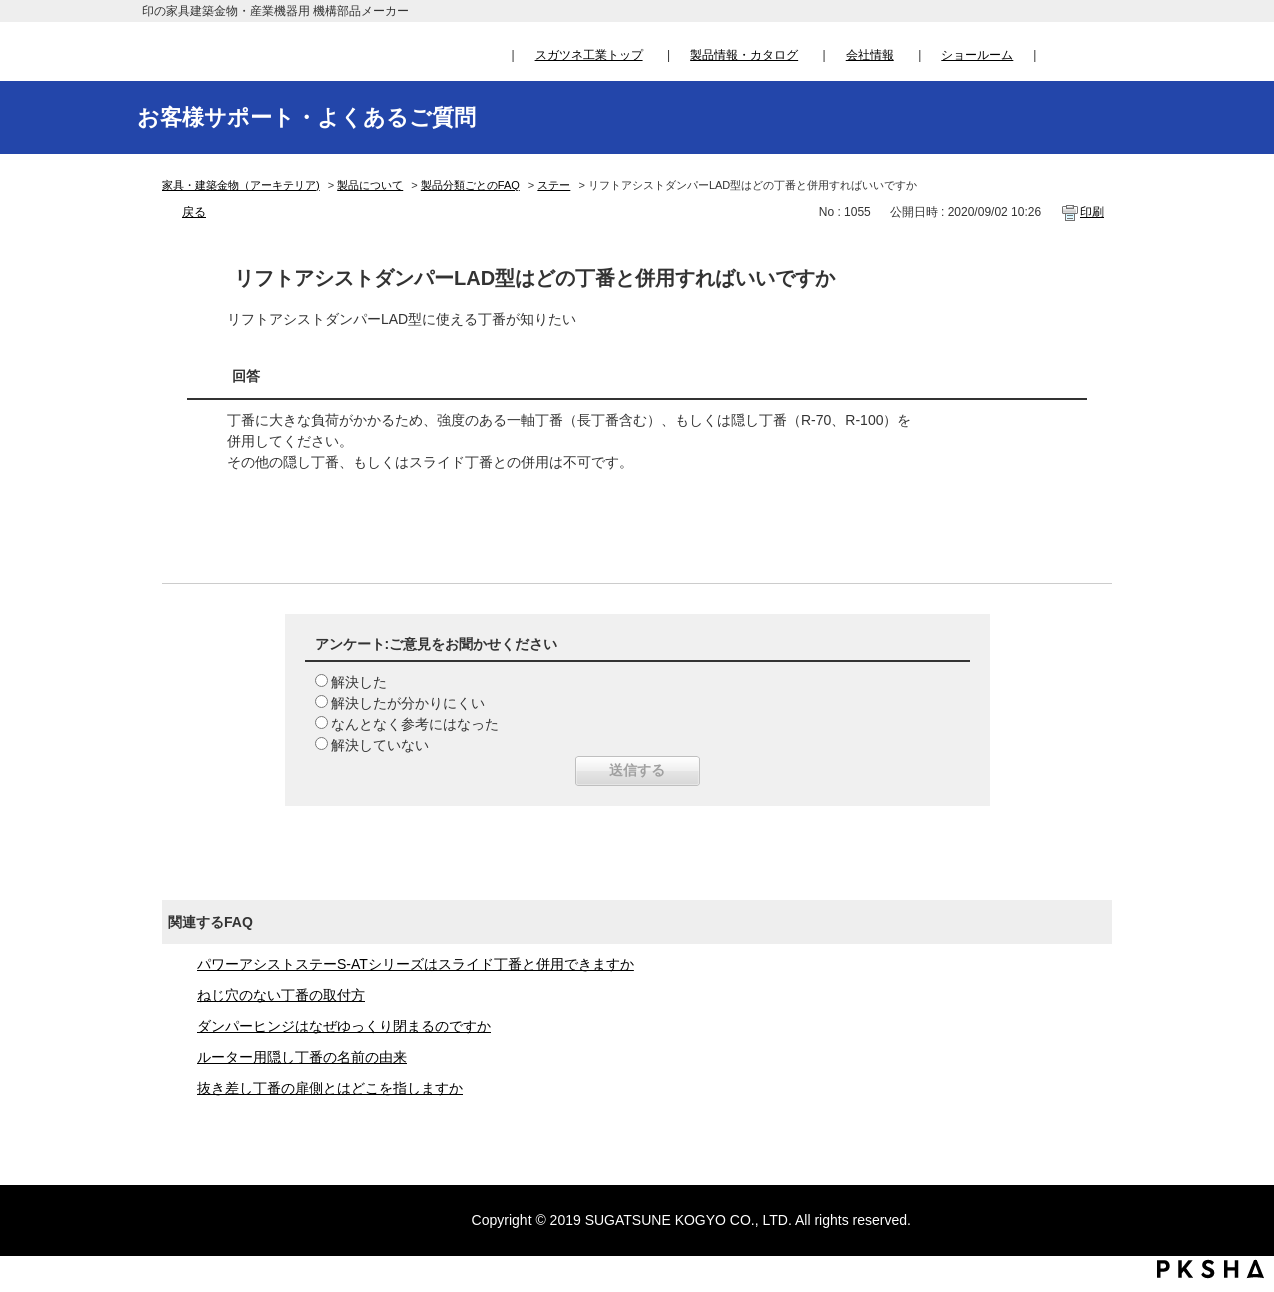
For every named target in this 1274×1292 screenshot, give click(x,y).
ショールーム (977, 55)
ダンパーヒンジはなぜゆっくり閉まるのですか (344, 1026)
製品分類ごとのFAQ (470, 185)
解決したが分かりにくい (408, 703)
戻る (194, 212)
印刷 (1092, 212)
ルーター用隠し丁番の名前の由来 (302, 1057)
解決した (359, 682)
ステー (553, 185)
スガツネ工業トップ (589, 55)
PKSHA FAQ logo (1210, 1269)
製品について (370, 185)
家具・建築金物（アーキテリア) (241, 185)
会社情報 (870, 55)
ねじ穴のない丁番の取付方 (281, 995)
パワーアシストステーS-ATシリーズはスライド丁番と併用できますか (415, 964)
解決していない (380, 745)
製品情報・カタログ (744, 55)
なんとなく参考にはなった (415, 724)
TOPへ (1239, 1090)
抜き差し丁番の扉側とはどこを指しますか (330, 1088)
